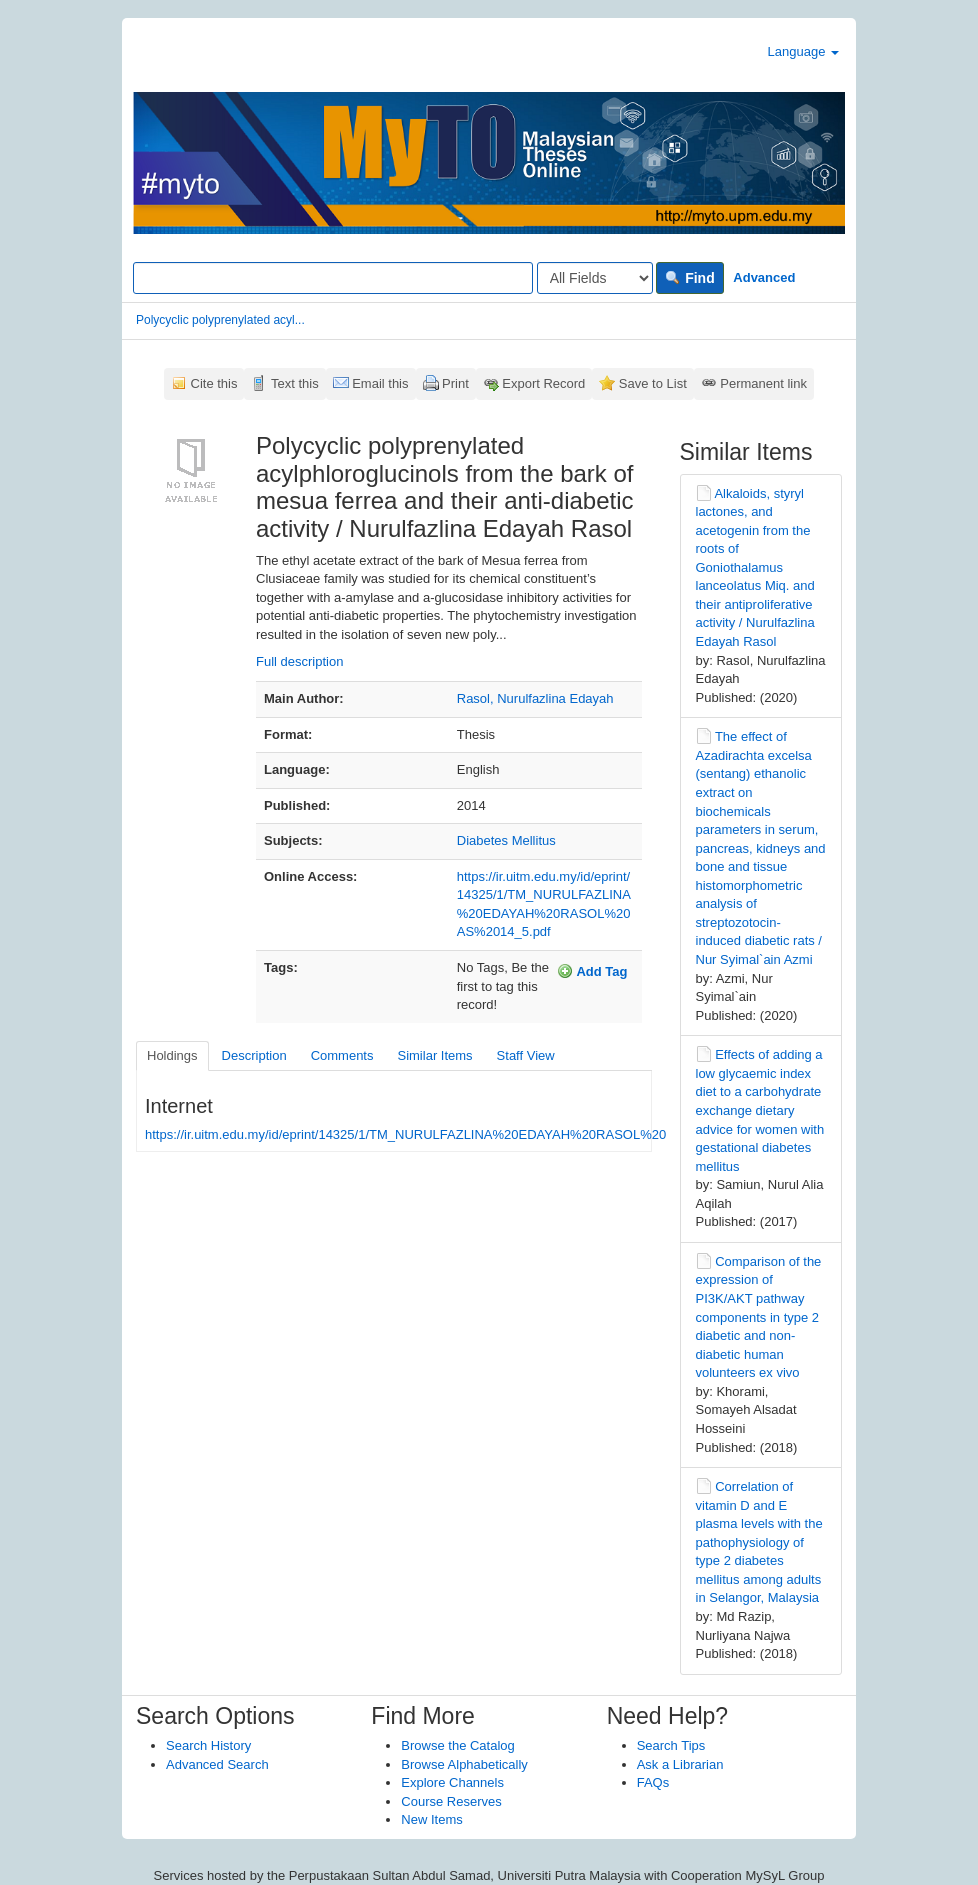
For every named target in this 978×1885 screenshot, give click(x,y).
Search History (208, 1745)
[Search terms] (333, 278)
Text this (295, 383)
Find (689, 278)
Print (455, 383)
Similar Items (434, 1055)
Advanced (764, 277)
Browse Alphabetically (464, 1764)
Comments (342, 1055)
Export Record (543, 383)
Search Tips (671, 1745)
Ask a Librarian (680, 1764)
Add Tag (592, 971)
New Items (431, 1819)
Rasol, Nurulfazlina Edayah (535, 698)
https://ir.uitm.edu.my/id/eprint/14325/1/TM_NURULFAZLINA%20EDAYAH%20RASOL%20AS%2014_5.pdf (452, 1134)
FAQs (653, 1782)
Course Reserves (451, 1801)
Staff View (526, 1055)
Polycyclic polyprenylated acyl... (220, 320)
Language (803, 51)
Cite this (214, 383)
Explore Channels (452, 1782)
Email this (380, 383)
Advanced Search (217, 1764)
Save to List (653, 383)
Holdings (172, 1055)
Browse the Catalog (457, 1745)
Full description (299, 661)
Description (254, 1055)
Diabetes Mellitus (506, 840)
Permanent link (763, 383)
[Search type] (595, 278)
